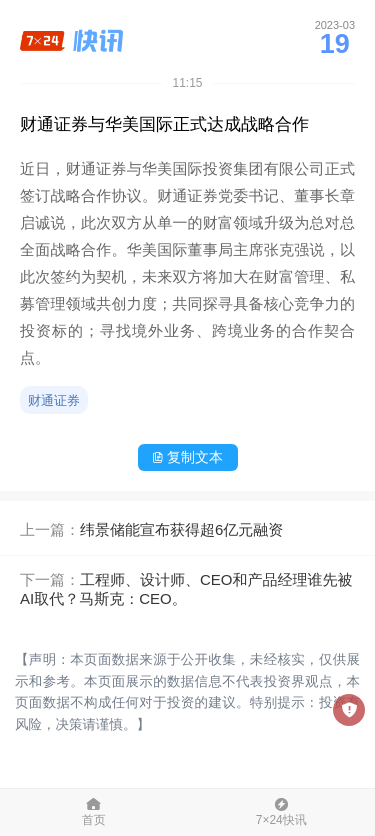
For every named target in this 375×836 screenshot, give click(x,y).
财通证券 (54, 400)
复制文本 (187, 457)
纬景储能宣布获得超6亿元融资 (181, 529)
